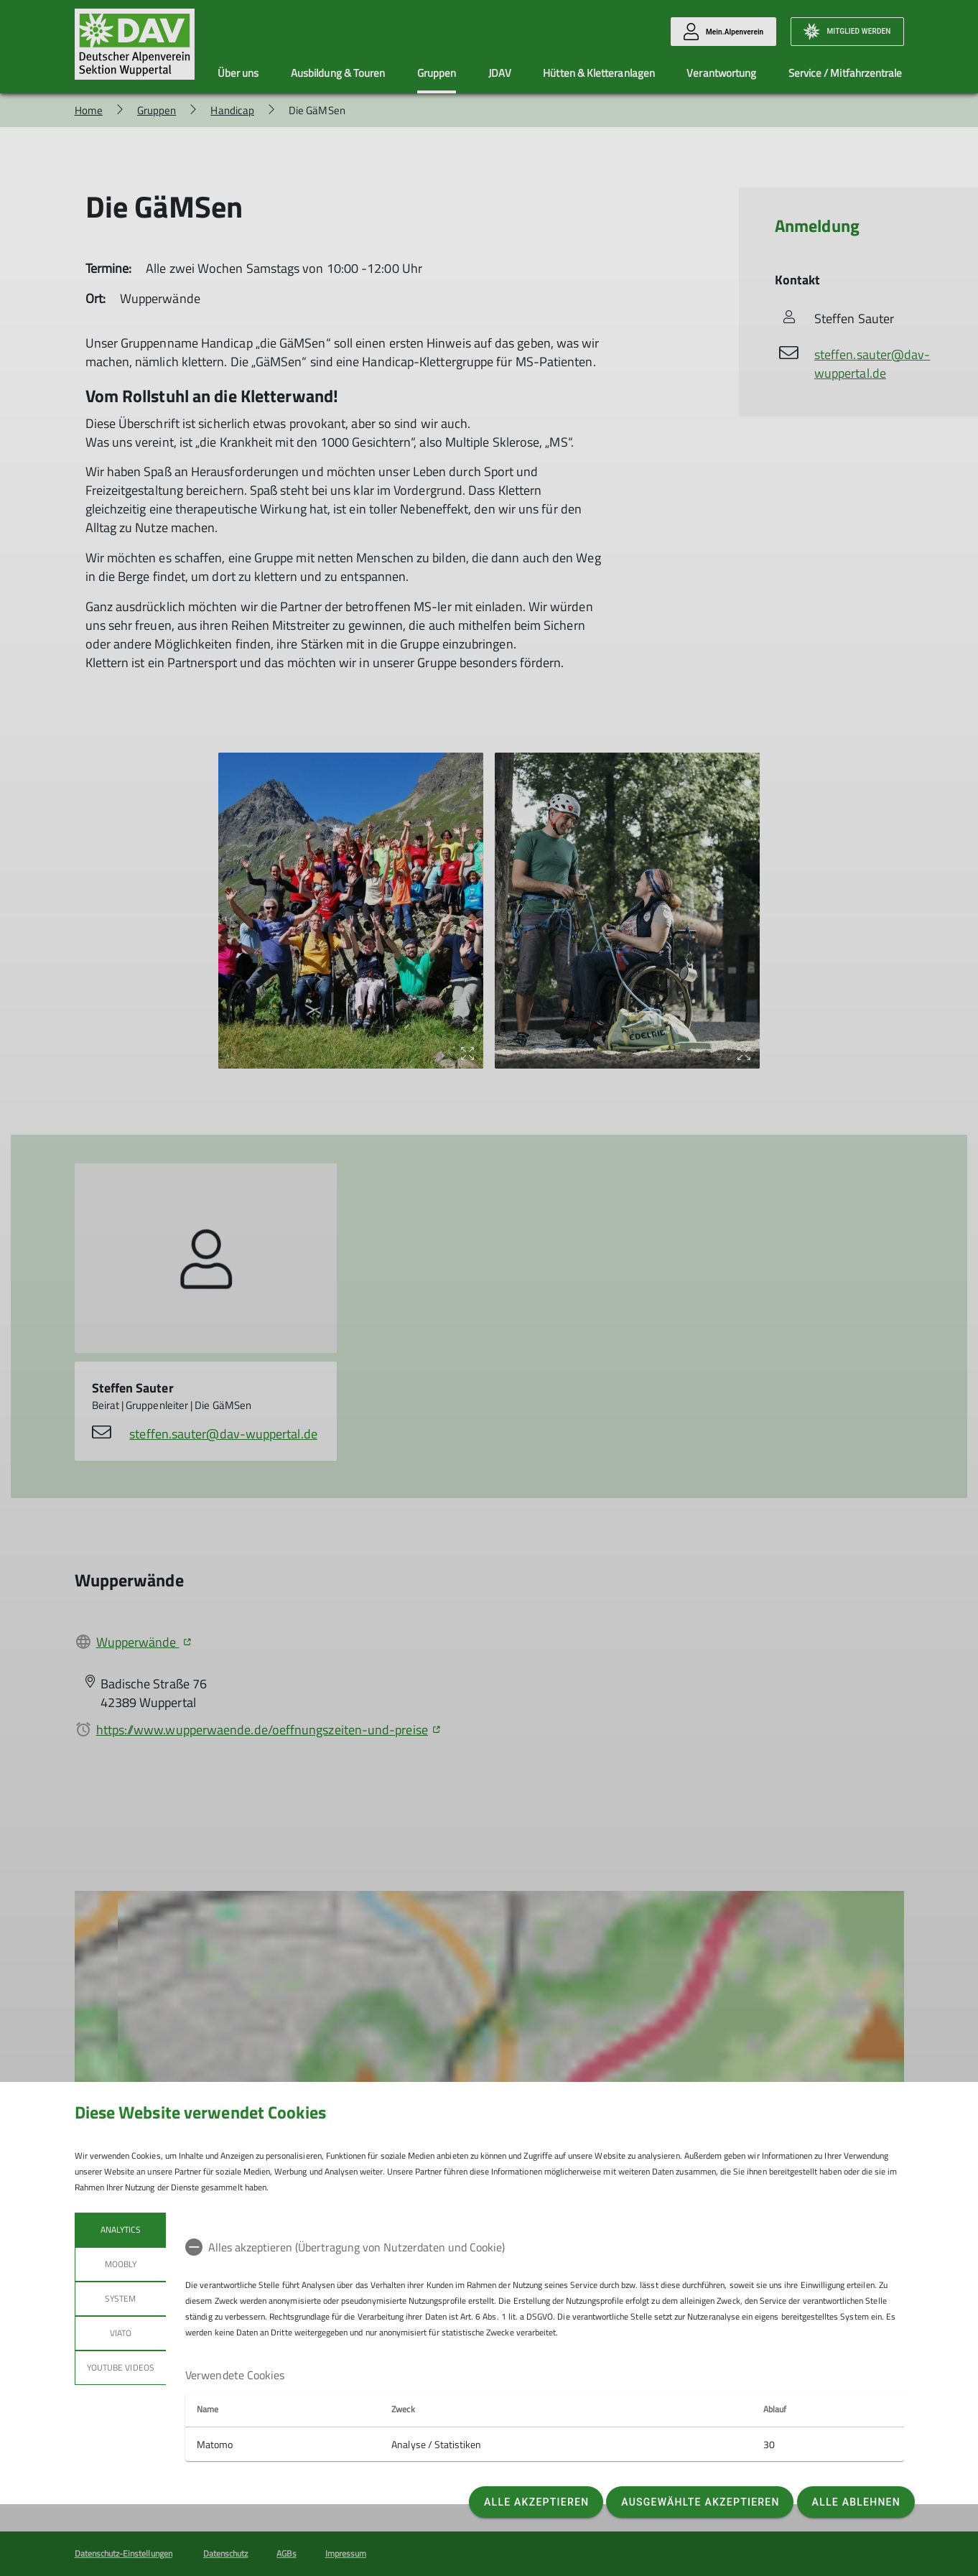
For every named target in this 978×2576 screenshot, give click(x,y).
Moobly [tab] (120, 2264)
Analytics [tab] (120, 2229)
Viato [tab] (120, 2333)
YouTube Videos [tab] (120, 2367)
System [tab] (120, 2298)
